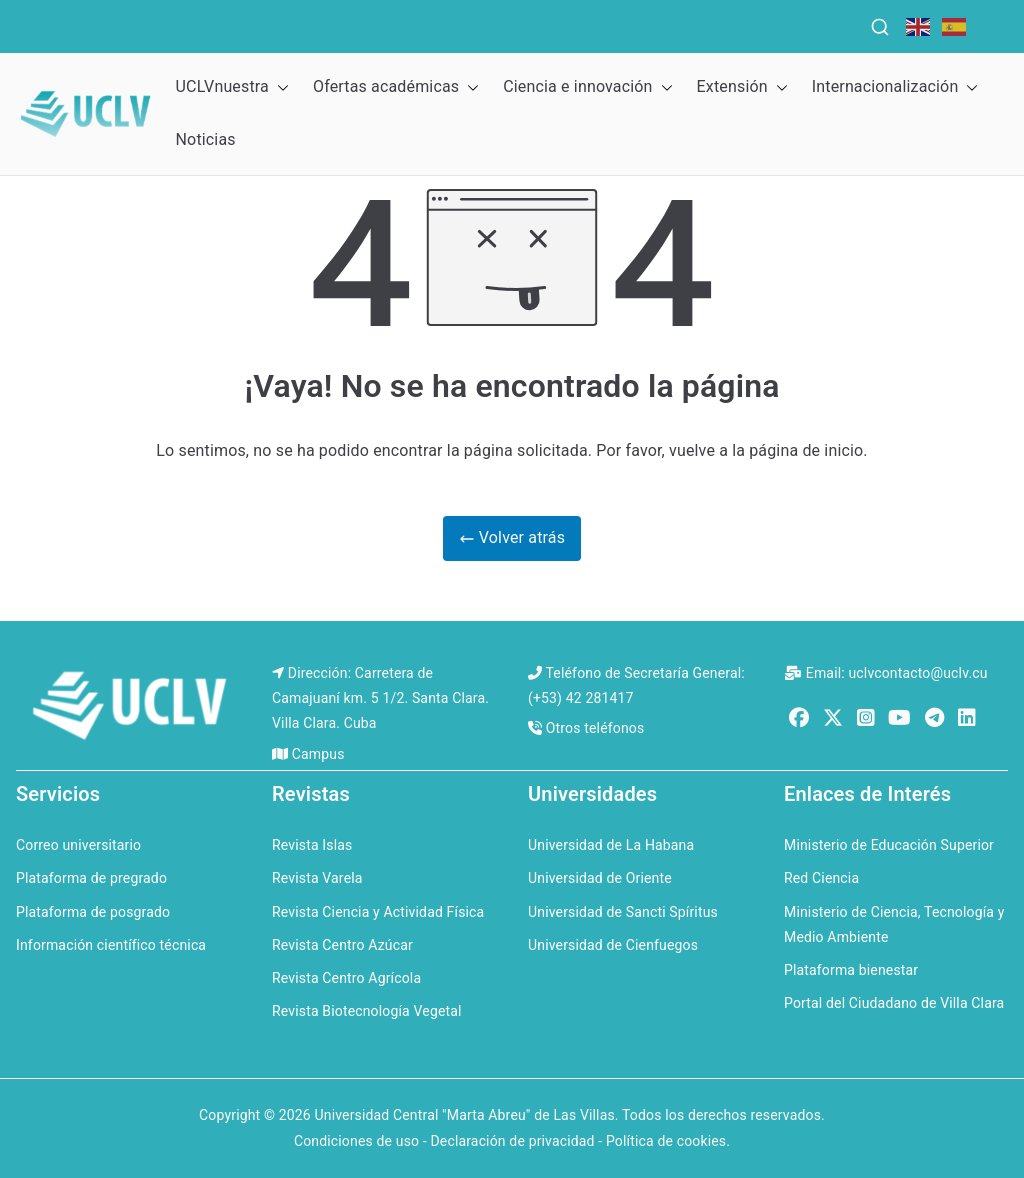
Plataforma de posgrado (93, 912)
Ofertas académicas (396, 87)
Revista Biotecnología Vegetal (367, 1011)
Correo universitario (78, 845)
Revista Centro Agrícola (346, 978)
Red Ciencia (821, 878)
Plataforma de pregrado (91, 878)
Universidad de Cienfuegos (613, 945)
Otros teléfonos (595, 728)
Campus (318, 754)
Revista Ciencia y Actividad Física (378, 912)
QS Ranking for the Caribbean (421, 21)
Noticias (206, 139)
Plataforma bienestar (851, 970)
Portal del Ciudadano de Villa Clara (894, 1003)
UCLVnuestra (232, 87)
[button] (279, 87)
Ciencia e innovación (587, 87)
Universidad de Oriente (600, 878)
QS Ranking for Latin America (697, 21)
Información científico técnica (111, 945)
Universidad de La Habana (611, 845)
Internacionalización (895, 87)
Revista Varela (317, 878)
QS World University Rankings (164, 21)
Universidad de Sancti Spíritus (623, 912)
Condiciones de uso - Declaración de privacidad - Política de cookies (510, 1141)
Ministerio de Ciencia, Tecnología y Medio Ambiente (894, 924)
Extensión (742, 87)
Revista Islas (312, 845)
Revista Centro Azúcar (342, 945)
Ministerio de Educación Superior (889, 845)
